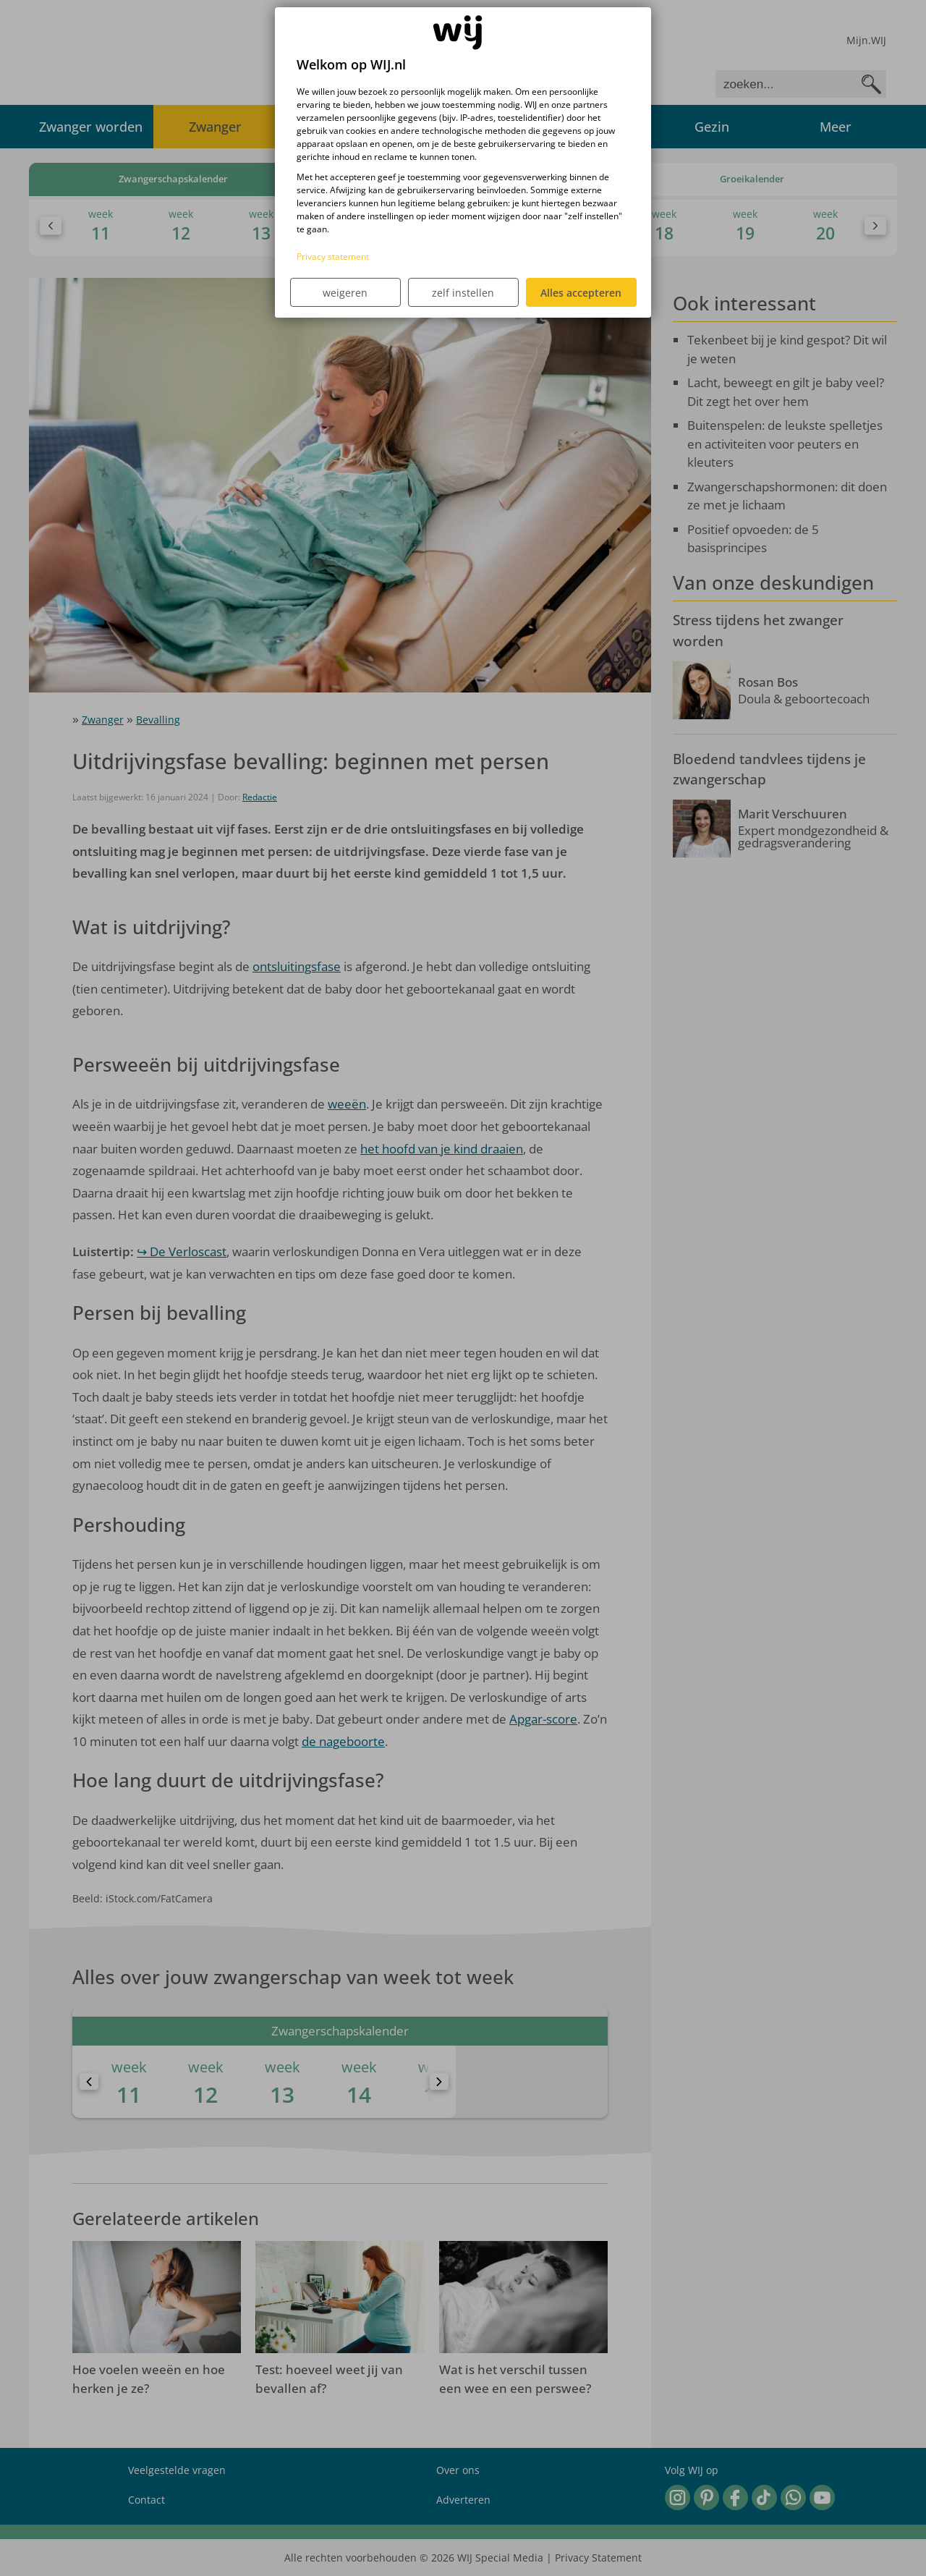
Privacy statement (333, 256)
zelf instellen (463, 293)
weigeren (345, 293)
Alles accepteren (580, 293)
